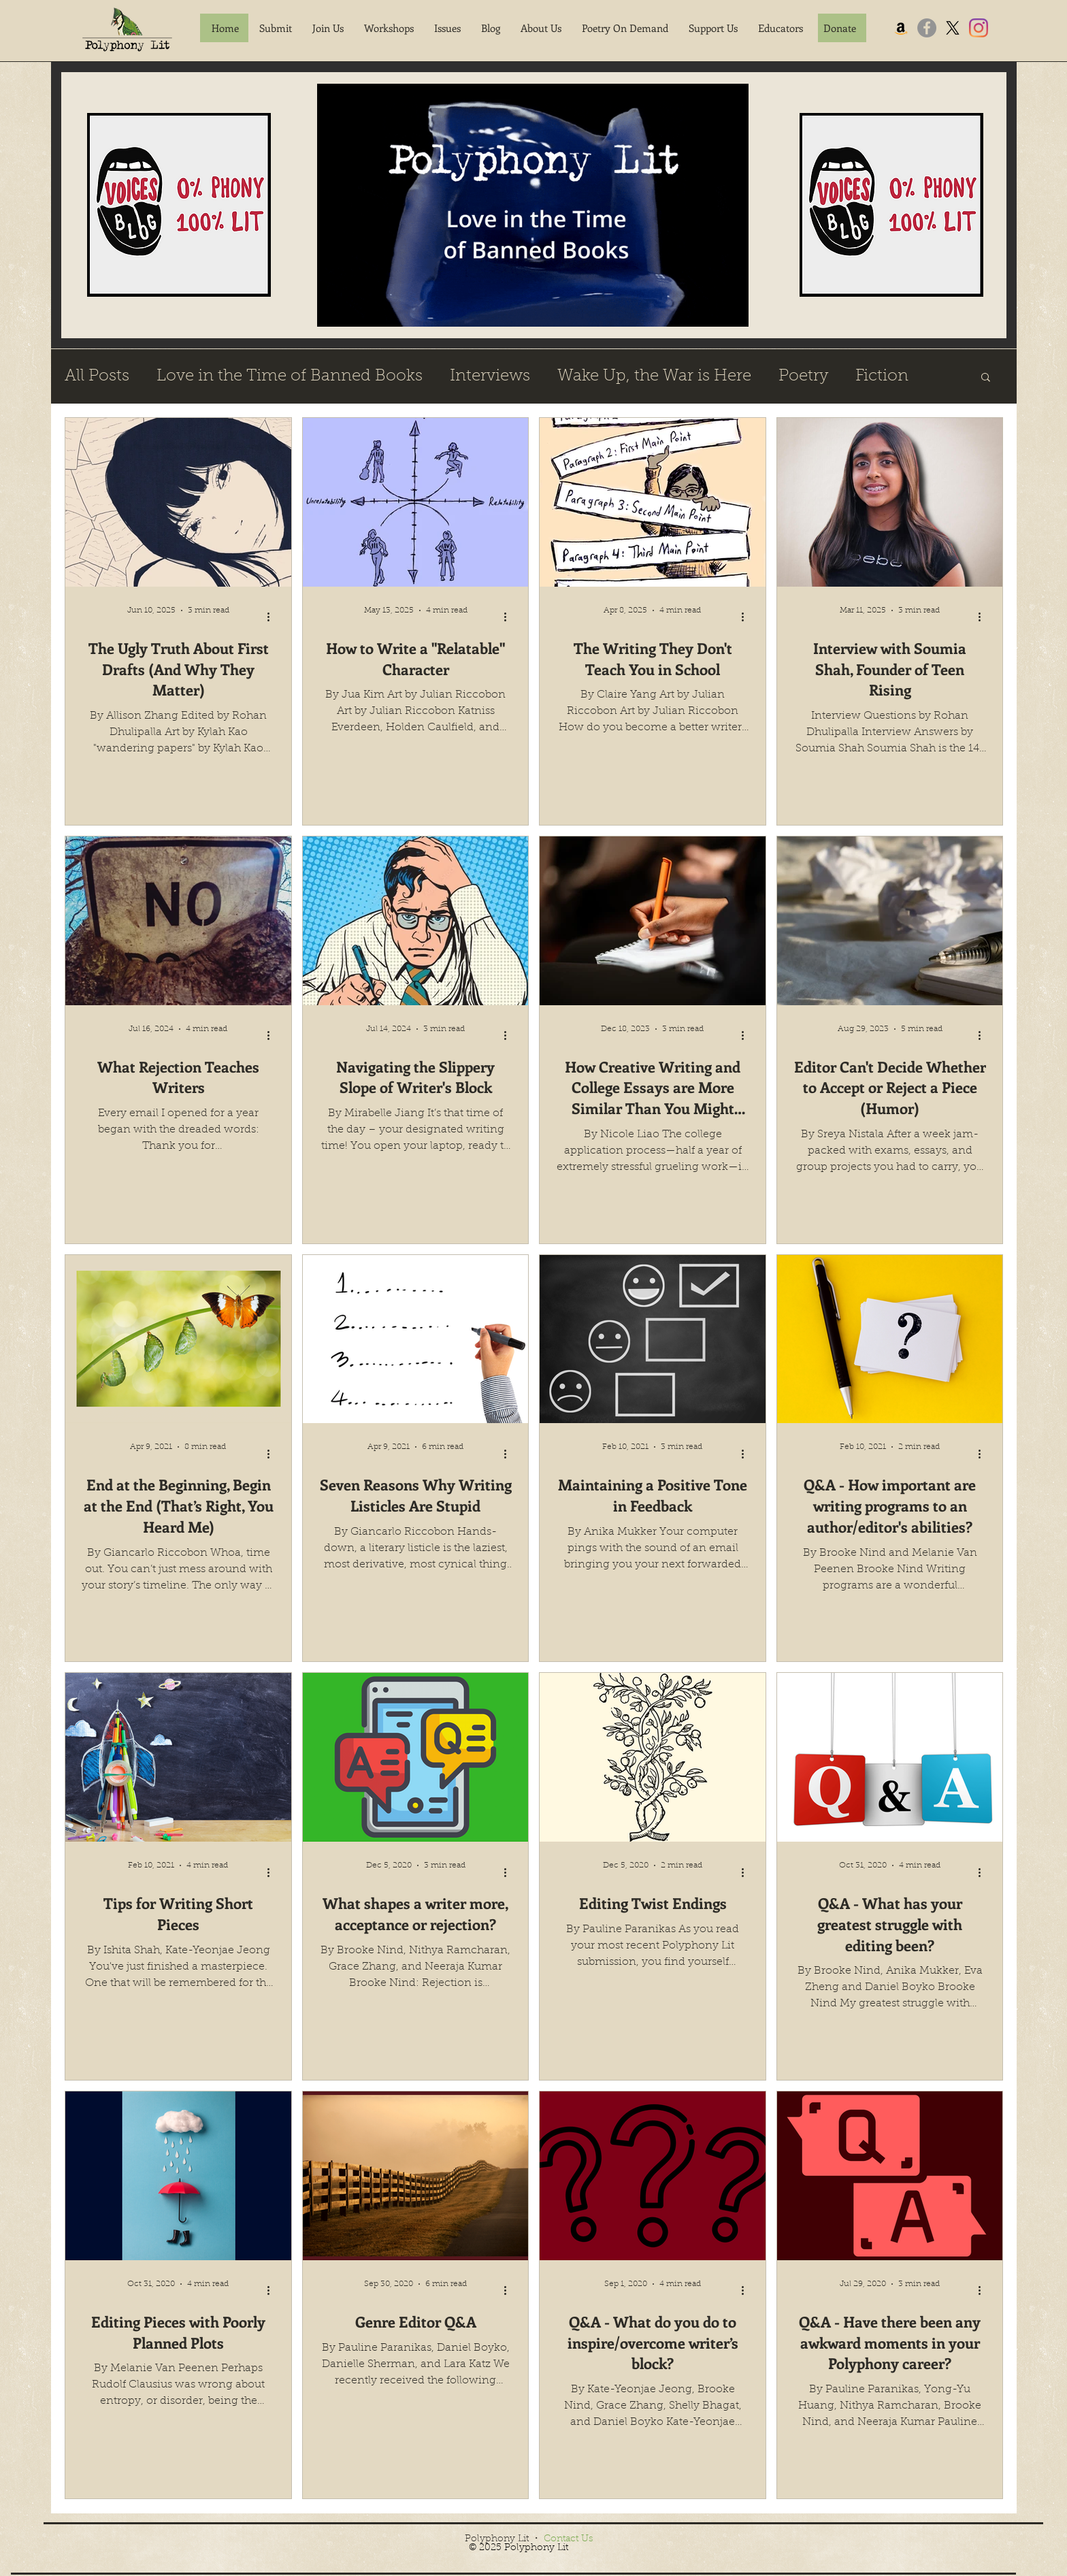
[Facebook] (926, 27)
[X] (952, 27)
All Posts (97, 376)
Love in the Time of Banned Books (290, 376)
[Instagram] (978, 27)
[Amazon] (900, 27)
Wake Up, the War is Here (654, 376)
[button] (275, 28)
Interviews (490, 376)
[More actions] (273, 617)
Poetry (803, 376)
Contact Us (568, 2539)
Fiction (881, 376)
